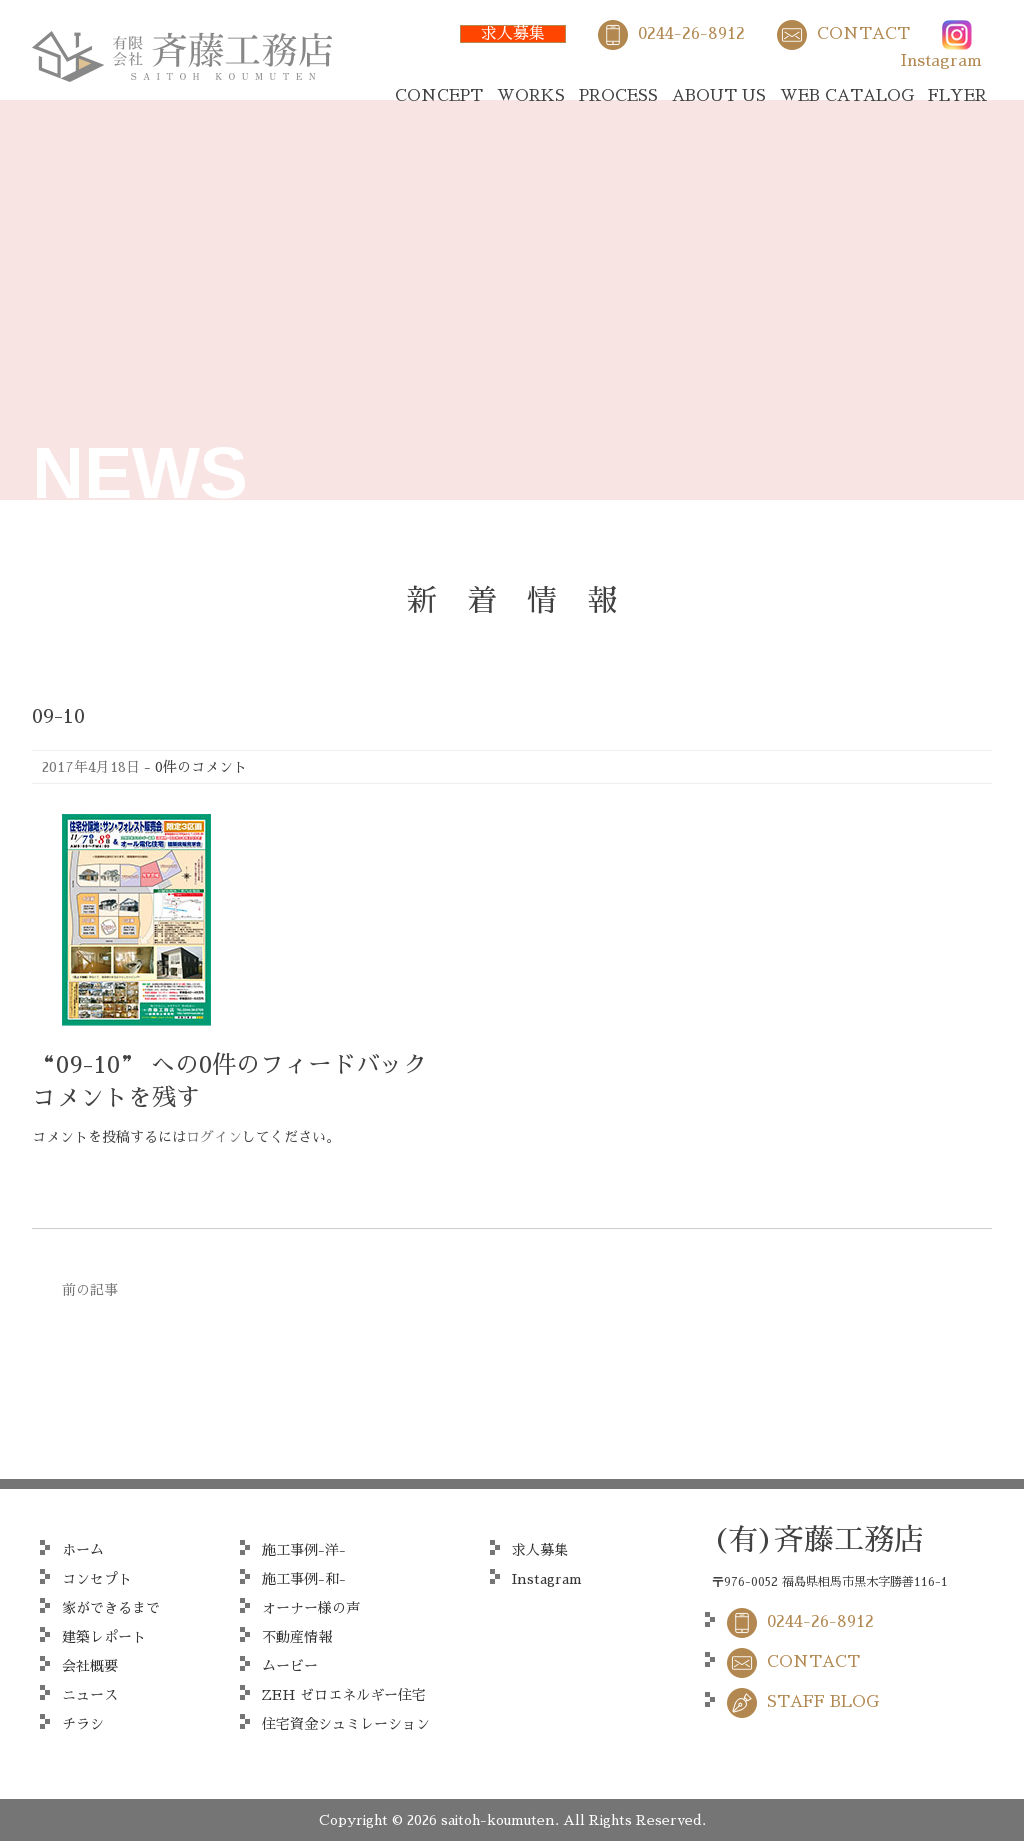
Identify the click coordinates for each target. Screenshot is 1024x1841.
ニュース (90, 1695)
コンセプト (97, 1579)
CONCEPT (439, 96)
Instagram (941, 61)
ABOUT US (719, 96)
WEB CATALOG (847, 96)
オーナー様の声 (311, 1608)
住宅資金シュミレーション (346, 1724)
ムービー (290, 1666)
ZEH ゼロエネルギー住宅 (344, 1695)
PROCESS (618, 96)
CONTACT (863, 34)
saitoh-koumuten (498, 1820)
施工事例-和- (304, 1579)
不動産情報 (297, 1637)
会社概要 (90, 1666)
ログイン (214, 1137)
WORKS (531, 96)
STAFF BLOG (823, 1702)
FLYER (957, 96)
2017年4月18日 (91, 767)
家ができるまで (111, 1608)
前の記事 (90, 1290)
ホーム (83, 1550)
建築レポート (104, 1637)
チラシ (83, 1724)
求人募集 (513, 34)
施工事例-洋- (304, 1550)
